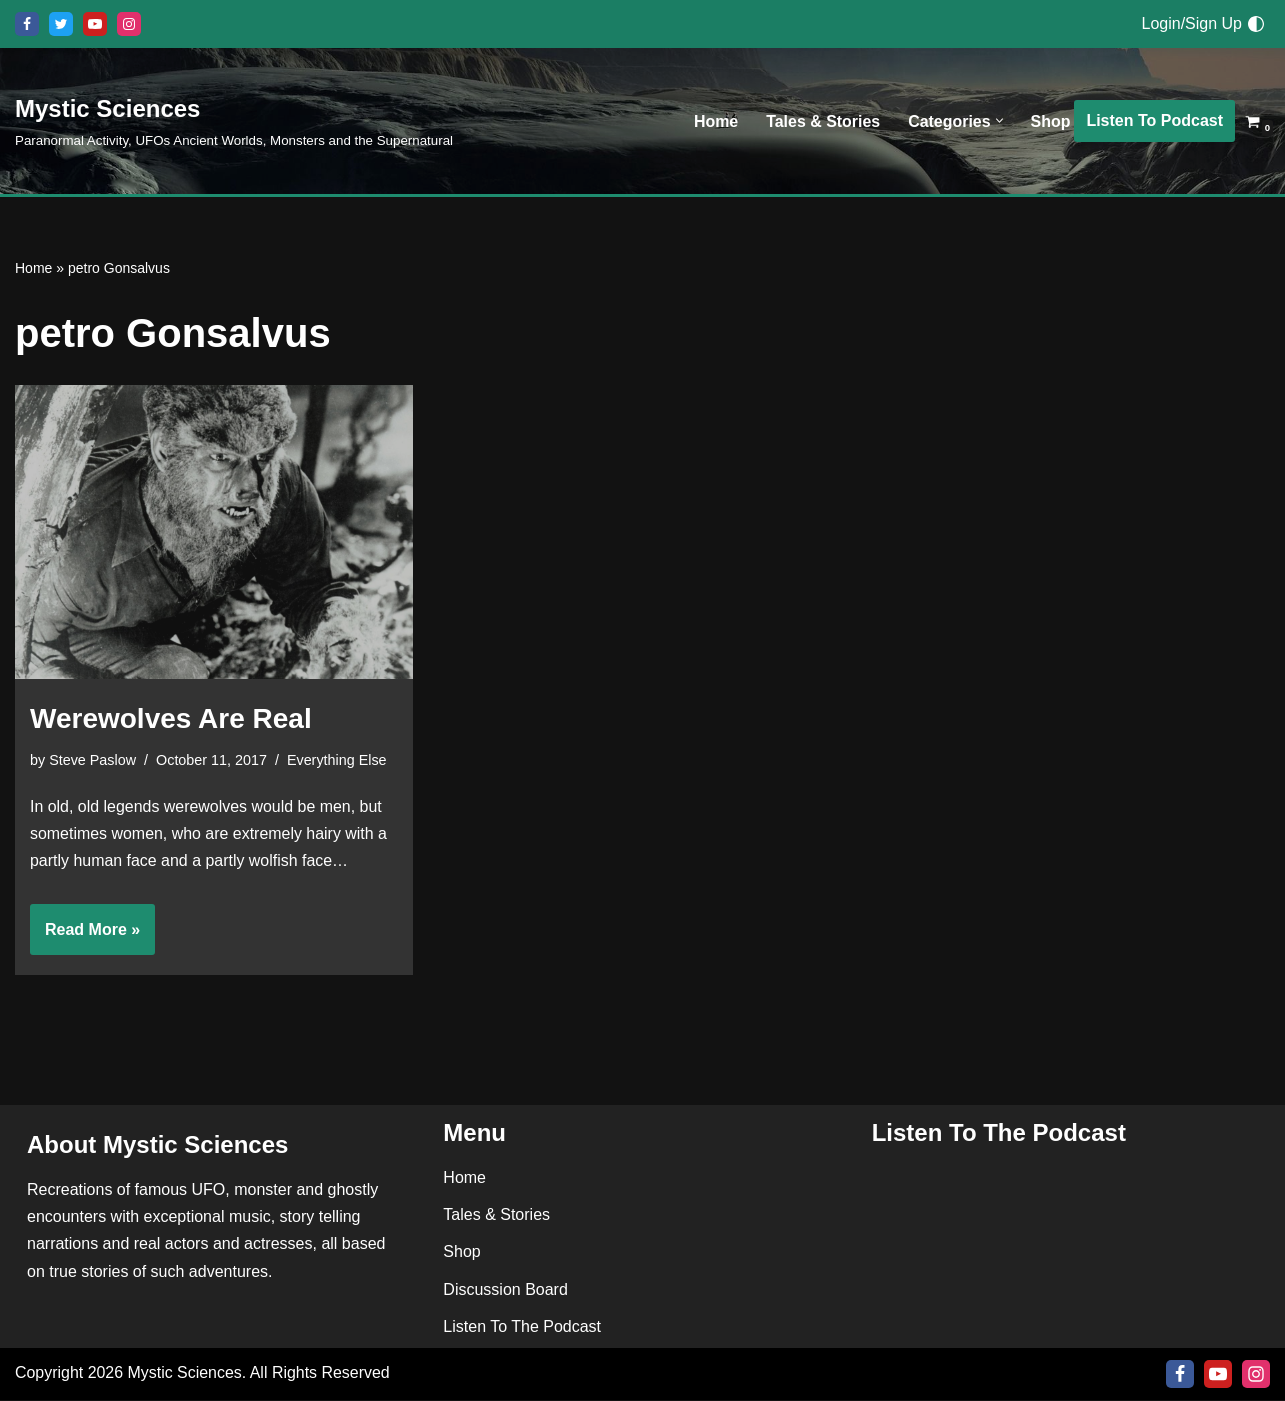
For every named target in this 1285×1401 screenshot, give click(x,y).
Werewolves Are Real (171, 718)
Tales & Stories (822, 121)
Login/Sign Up (1191, 23)
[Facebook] (27, 24)
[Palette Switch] (1256, 24)
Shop (1050, 121)
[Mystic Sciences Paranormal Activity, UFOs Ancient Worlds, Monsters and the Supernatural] (234, 120)
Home (715, 121)
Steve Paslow (92, 760)
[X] (61, 24)
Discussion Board (505, 1290)
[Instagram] (129, 24)
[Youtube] (95, 24)
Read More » (85, 936)
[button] (998, 121)
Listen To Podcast (1154, 120)
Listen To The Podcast (522, 1327)
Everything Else (338, 760)
